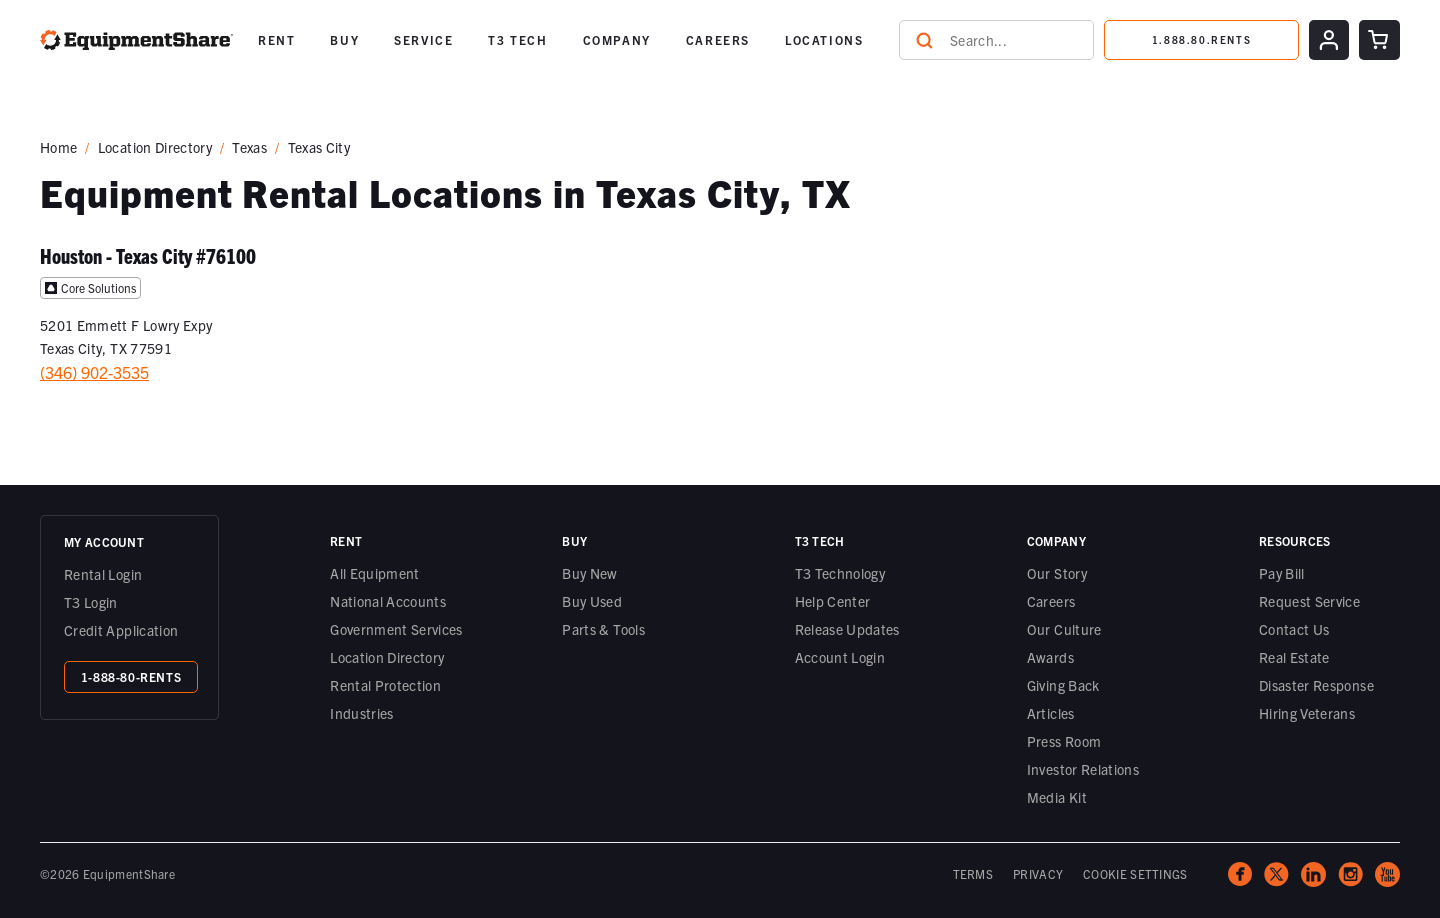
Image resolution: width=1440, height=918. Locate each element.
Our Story (1057, 573)
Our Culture (1064, 629)
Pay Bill (1282, 573)
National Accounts (388, 601)
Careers (1051, 601)
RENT (276, 39)
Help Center (833, 601)
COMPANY (617, 39)
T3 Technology (840, 573)
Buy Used (592, 601)
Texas (249, 147)
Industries (362, 713)
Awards (1050, 657)
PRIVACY (1038, 873)
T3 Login (91, 602)
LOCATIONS (824, 39)
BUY (344, 39)
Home (58, 147)
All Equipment (375, 573)
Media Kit (1057, 797)
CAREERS (718, 39)
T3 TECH (517, 39)
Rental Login (103, 574)
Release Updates (847, 629)
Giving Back (1063, 685)
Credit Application (121, 630)
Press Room (1064, 741)
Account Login (840, 657)
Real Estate (1294, 657)
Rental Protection (385, 685)
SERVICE (423, 39)
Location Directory (155, 147)
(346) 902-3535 (94, 372)
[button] (276, 40)
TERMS (973, 873)
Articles (1051, 713)
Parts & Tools (603, 629)
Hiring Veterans (1307, 713)
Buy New (589, 573)
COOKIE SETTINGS (1135, 873)
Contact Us (1294, 629)
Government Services (396, 629)
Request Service (1309, 601)
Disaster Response (1316, 685)
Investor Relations (1083, 769)
